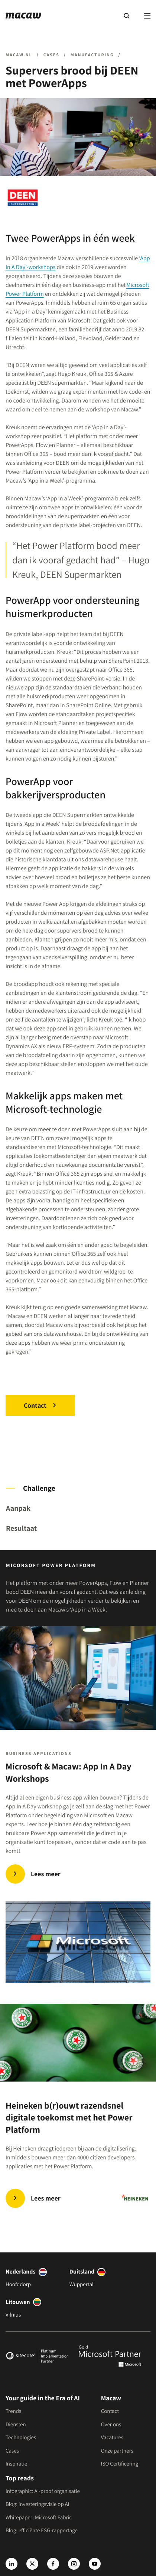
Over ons (111, 2424)
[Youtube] (95, 2564)
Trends (13, 2411)
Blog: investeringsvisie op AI (37, 2504)
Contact (35, 1405)
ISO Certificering (120, 2463)
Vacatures (112, 2437)
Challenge (39, 1488)
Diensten (16, 2424)
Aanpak (18, 1508)
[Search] (126, 15)
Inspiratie (16, 2463)
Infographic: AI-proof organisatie (43, 2491)
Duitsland (82, 2271)
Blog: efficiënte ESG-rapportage (42, 2530)
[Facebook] (53, 2564)
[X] (32, 2564)
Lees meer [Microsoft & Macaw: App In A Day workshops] (46, 1874)
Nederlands (21, 2271)
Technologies (21, 2437)
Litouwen (18, 2302)
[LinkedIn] (11, 2564)
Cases (12, 2450)
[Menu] (147, 15)
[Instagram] (74, 2564)
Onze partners (117, 2450)
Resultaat (21, 1528)
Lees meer (46, 2198)
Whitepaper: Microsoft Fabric (39, 2517)
